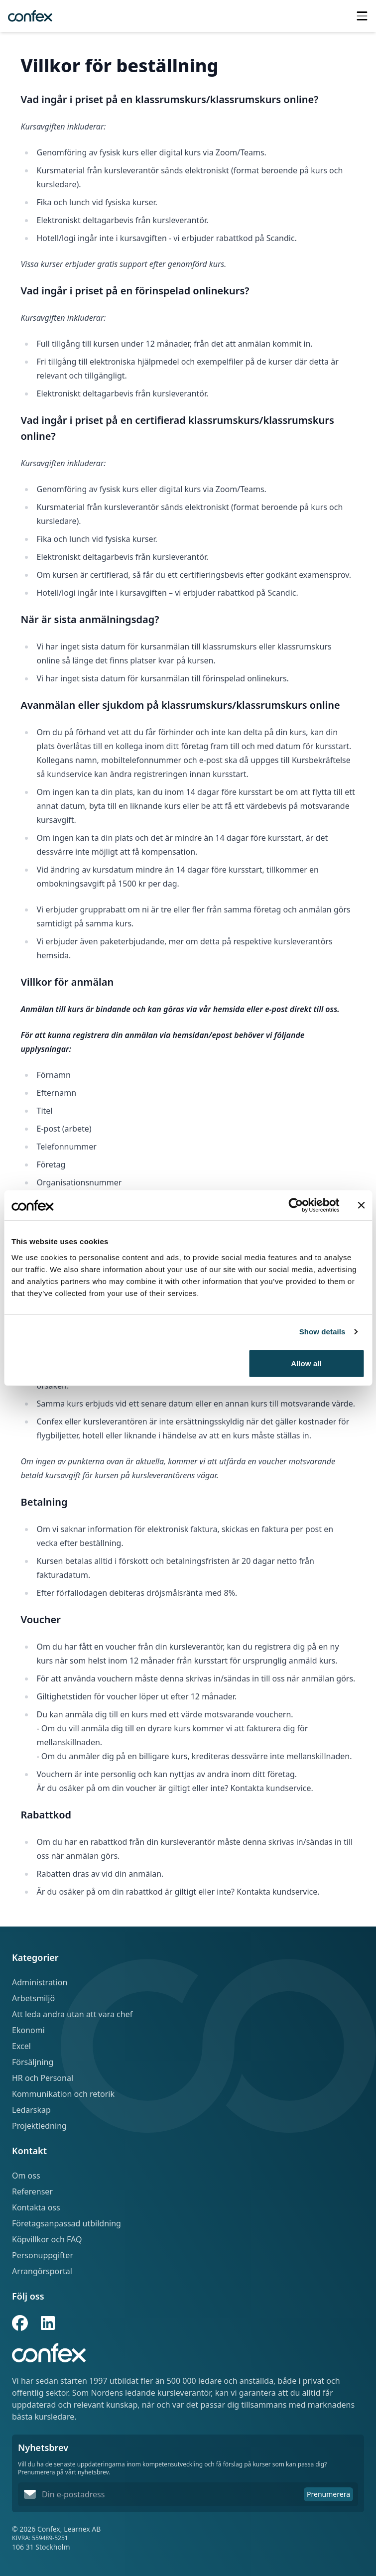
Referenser (32, 2191)
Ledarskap (31, 2109)
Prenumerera (328, 2494)
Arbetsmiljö (33, 1998)
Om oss (26, 2175)
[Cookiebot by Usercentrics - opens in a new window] (295, 1205)
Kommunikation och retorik (63, 2093)
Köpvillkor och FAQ (47, 2239)
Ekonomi (28, 2030)
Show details (322, 1331)
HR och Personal (42, 2077)
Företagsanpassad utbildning (66, 2223)
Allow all (306, 1363)
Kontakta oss (36, 2207)
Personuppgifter (42, 2255)
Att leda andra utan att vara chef (72, 2014)
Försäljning (32, 2062)
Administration (39, 1982)
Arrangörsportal (42, 2271)
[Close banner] (361, 1205)
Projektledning (39, 2125)
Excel (21, 2046)
